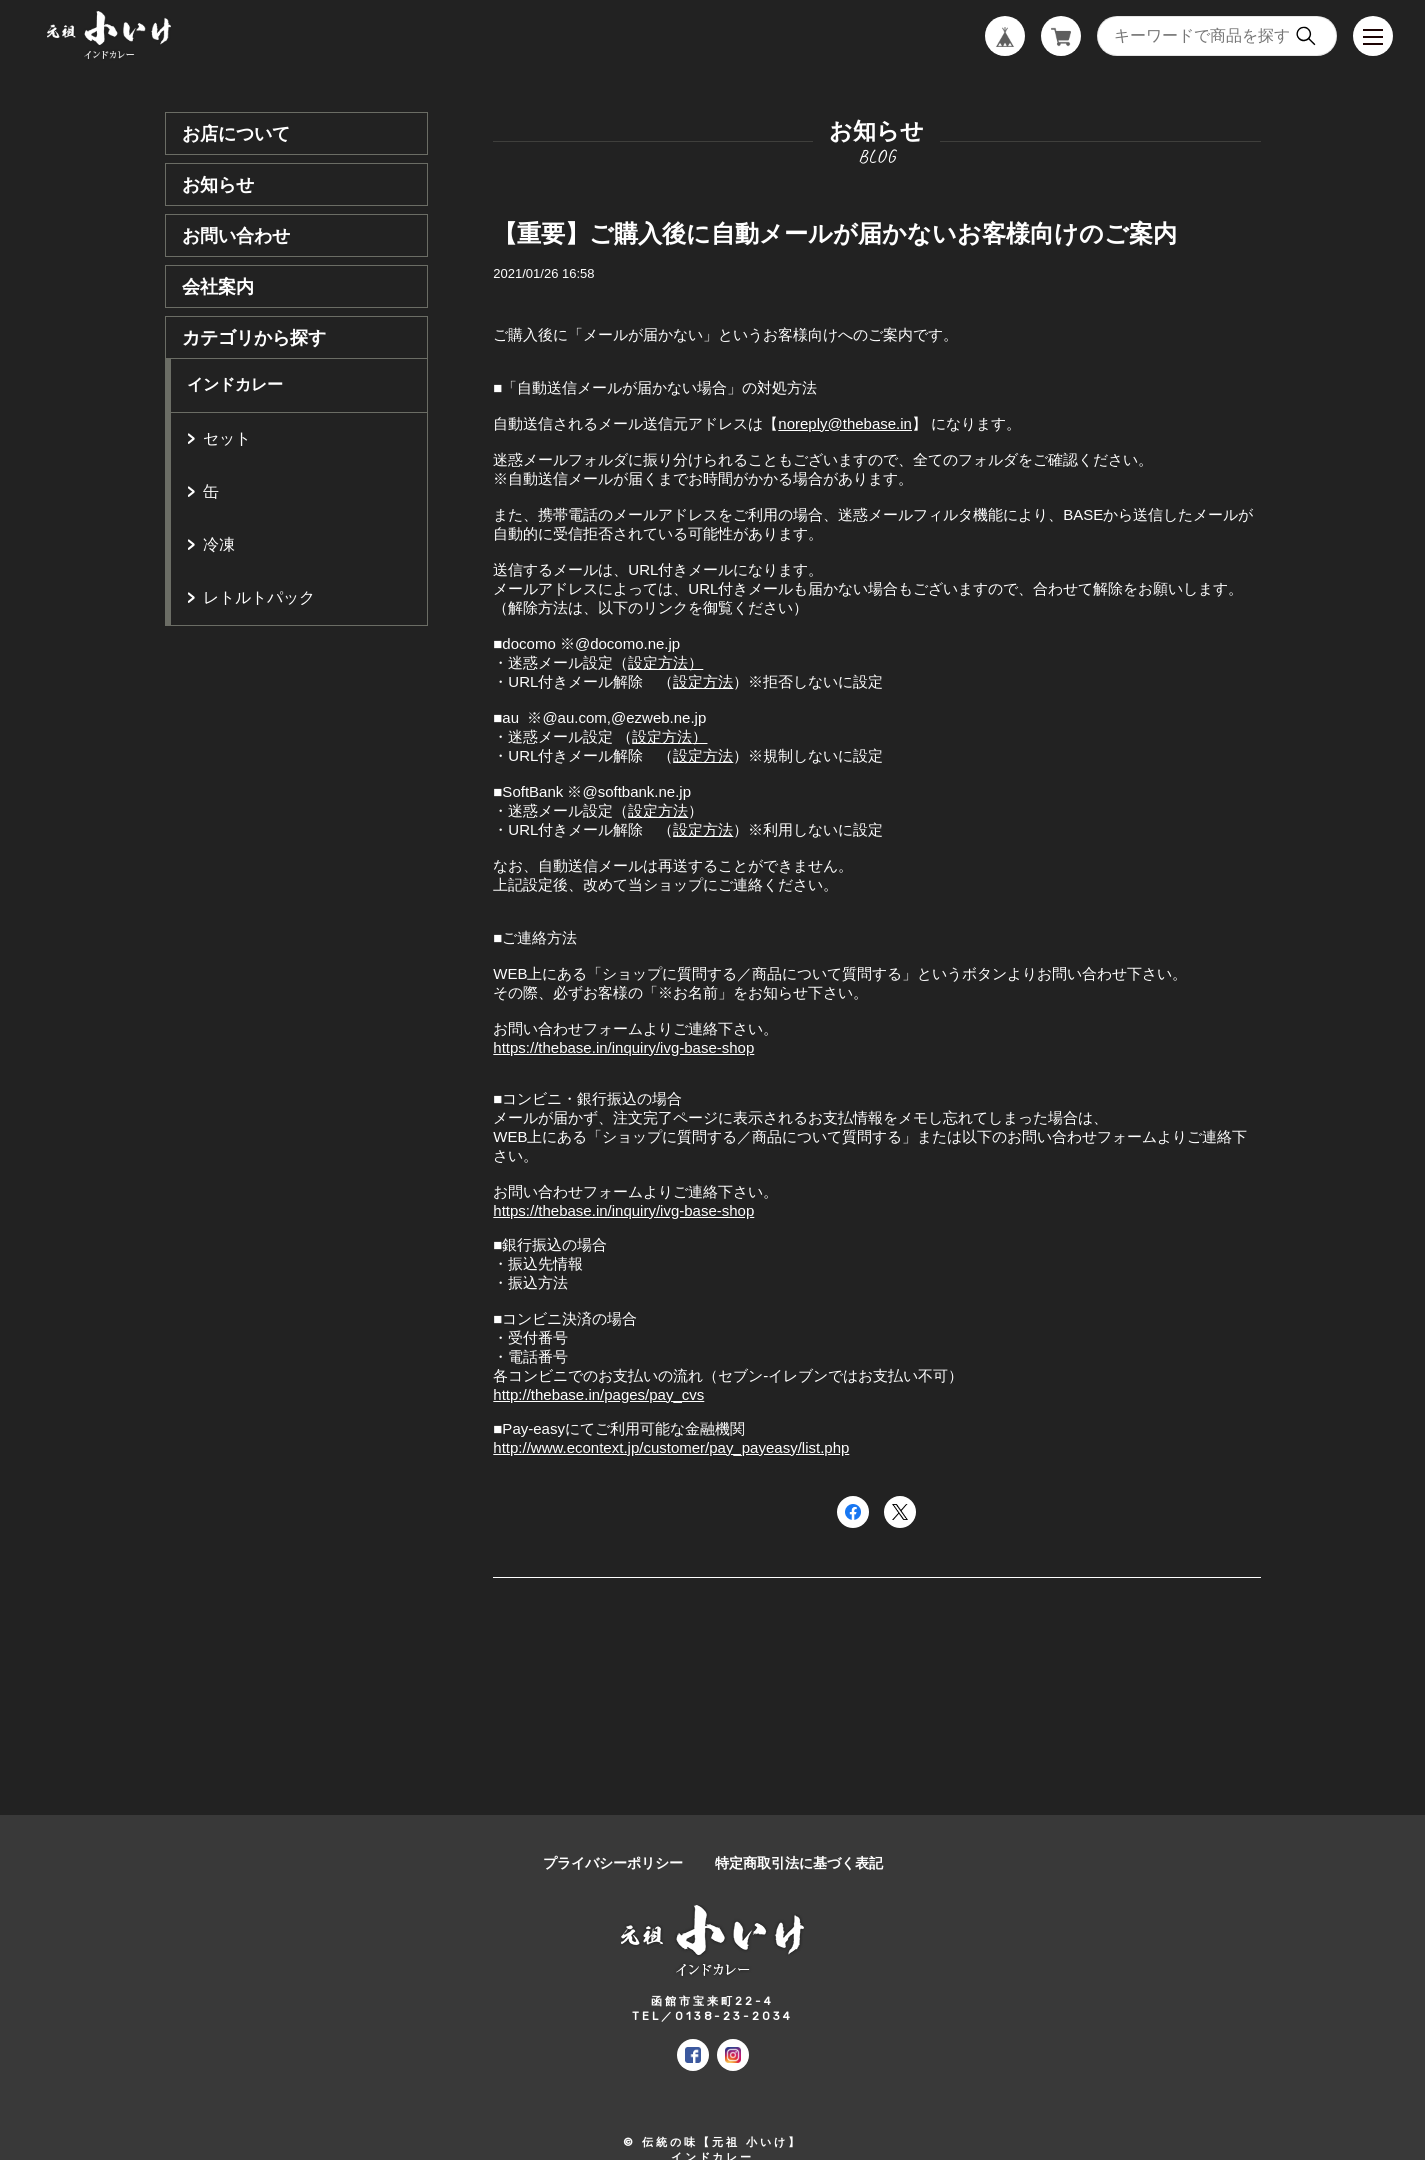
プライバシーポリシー (613, 1863)
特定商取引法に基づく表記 (799, 1863)
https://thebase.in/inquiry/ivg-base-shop (623, 1047)
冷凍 (219, 544)
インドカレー (235, 384)
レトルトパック (259, 597)
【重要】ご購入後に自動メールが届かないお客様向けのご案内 (835, 233)
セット (227, 438)
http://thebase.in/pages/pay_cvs (598, 1394)
